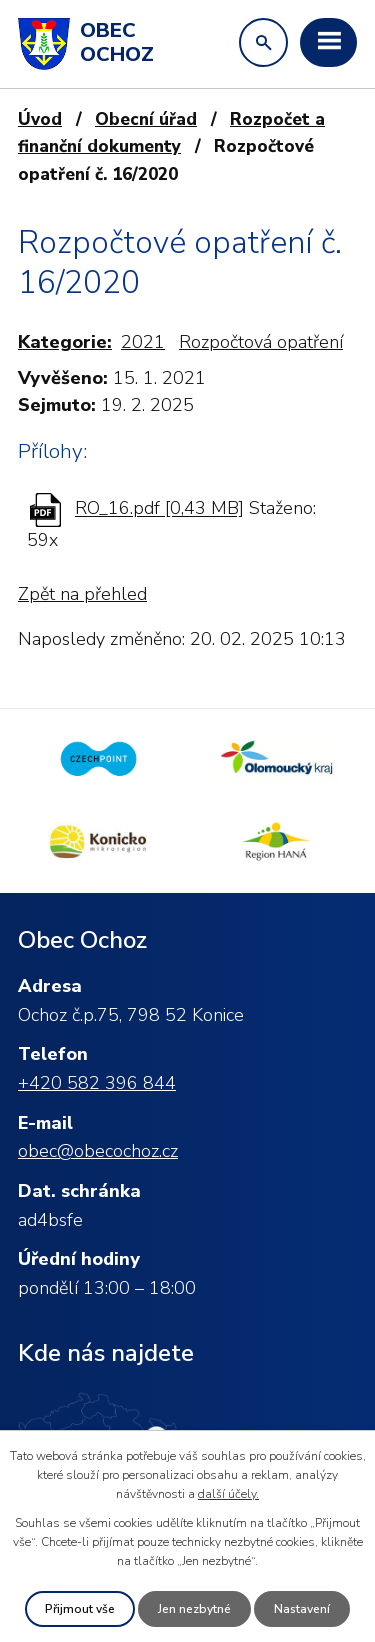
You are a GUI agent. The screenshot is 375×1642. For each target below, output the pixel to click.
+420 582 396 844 (97, 1083)
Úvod (40, 119)
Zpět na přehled (82, 594)
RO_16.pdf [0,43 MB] (159, 509)
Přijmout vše (80, 1609)
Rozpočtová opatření (261, 342)
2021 (143, 342)
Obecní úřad (146, 119)
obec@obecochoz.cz (98, 1151)
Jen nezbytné (194, 1609)
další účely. (228, 1494)
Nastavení (302, 1609)
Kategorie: (65, 342)
